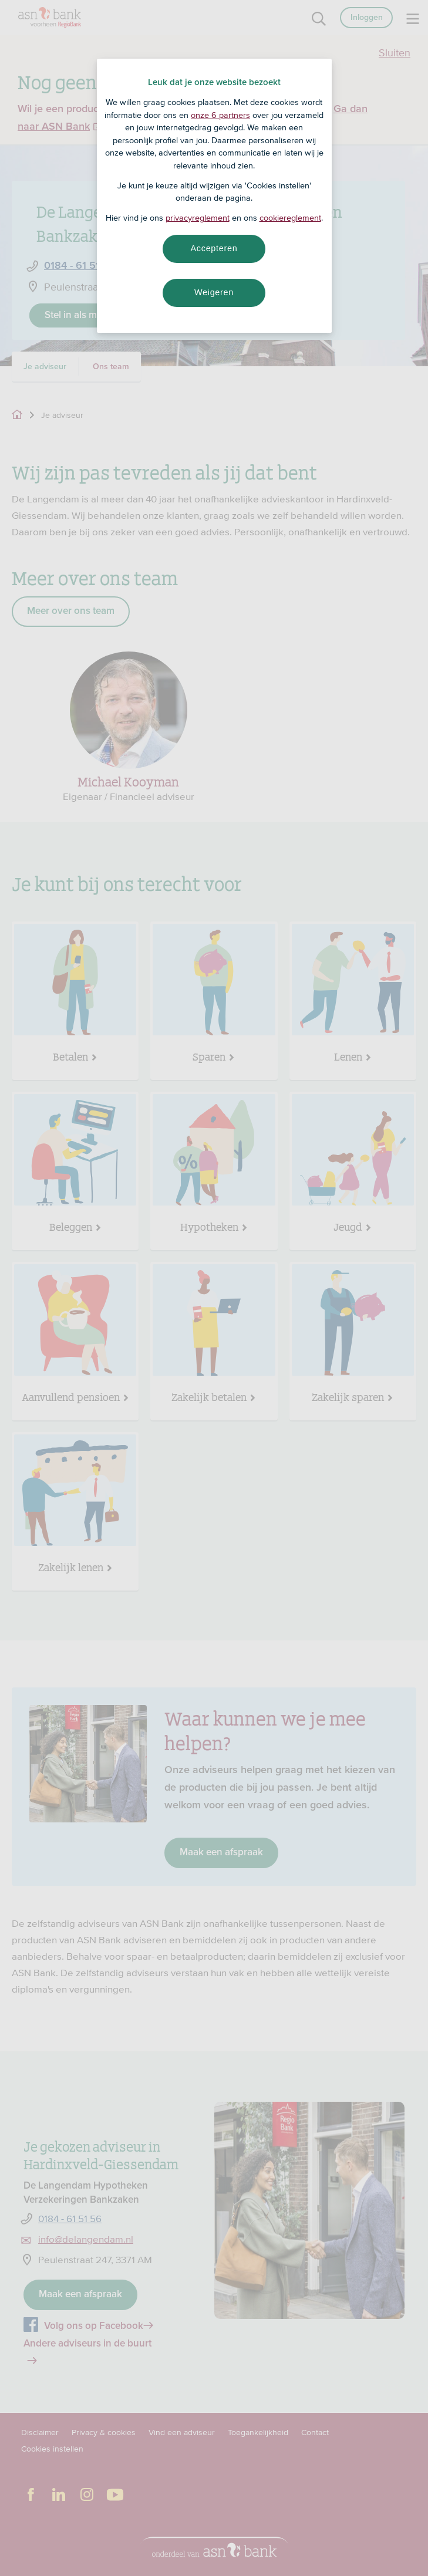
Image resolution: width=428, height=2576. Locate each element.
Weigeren (214, 292)
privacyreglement (198, 217)
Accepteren (214, 248)
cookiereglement (290, 217)
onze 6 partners (220, 115)
